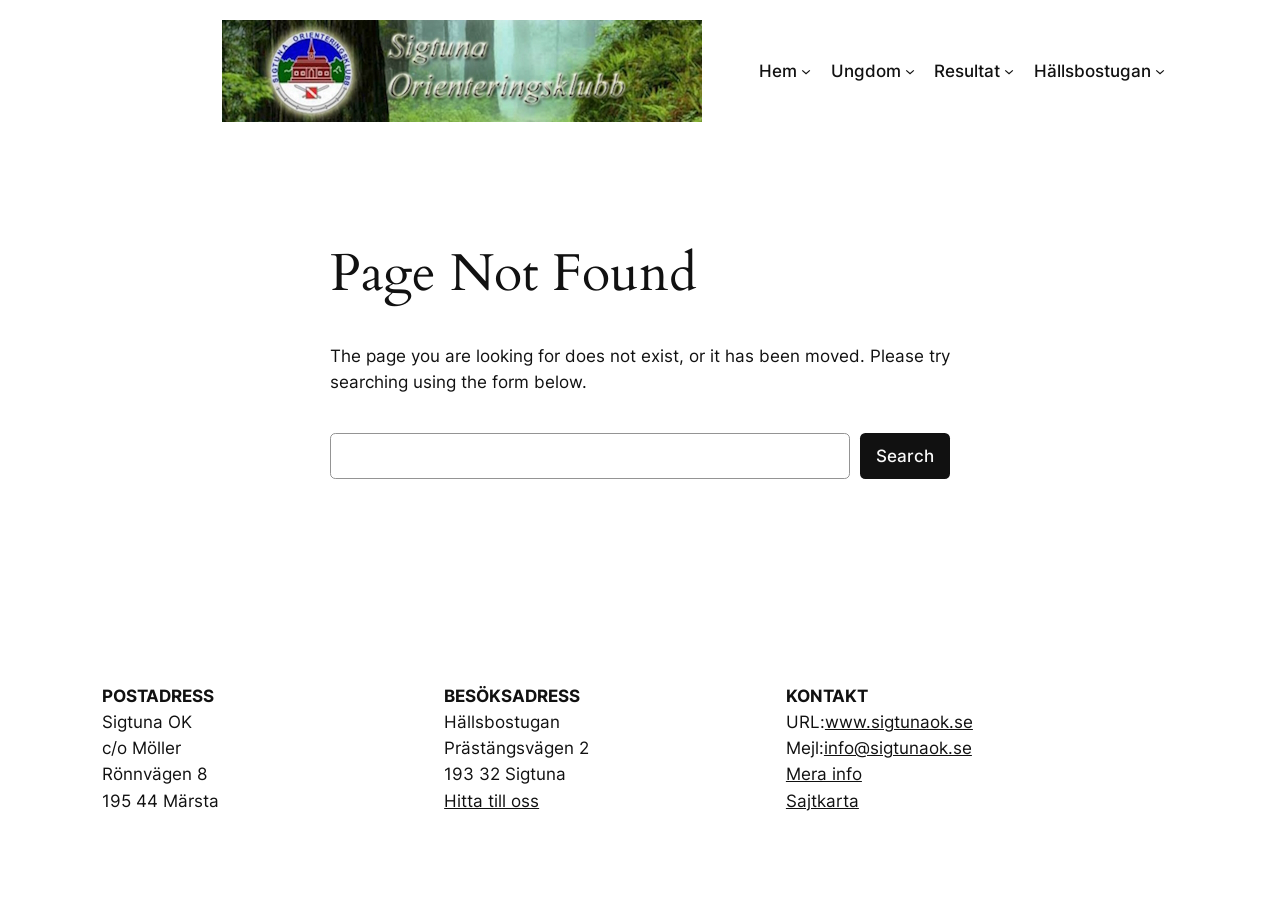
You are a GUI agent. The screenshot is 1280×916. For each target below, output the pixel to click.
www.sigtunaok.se (899, 722)
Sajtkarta (822, 801)
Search (905, 456)
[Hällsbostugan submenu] (1160, 71)
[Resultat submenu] (1009, 71)
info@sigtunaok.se (898, 748)
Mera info (824, 774)
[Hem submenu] (806, 71)
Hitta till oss (491, 801)
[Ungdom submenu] (910, 71)
